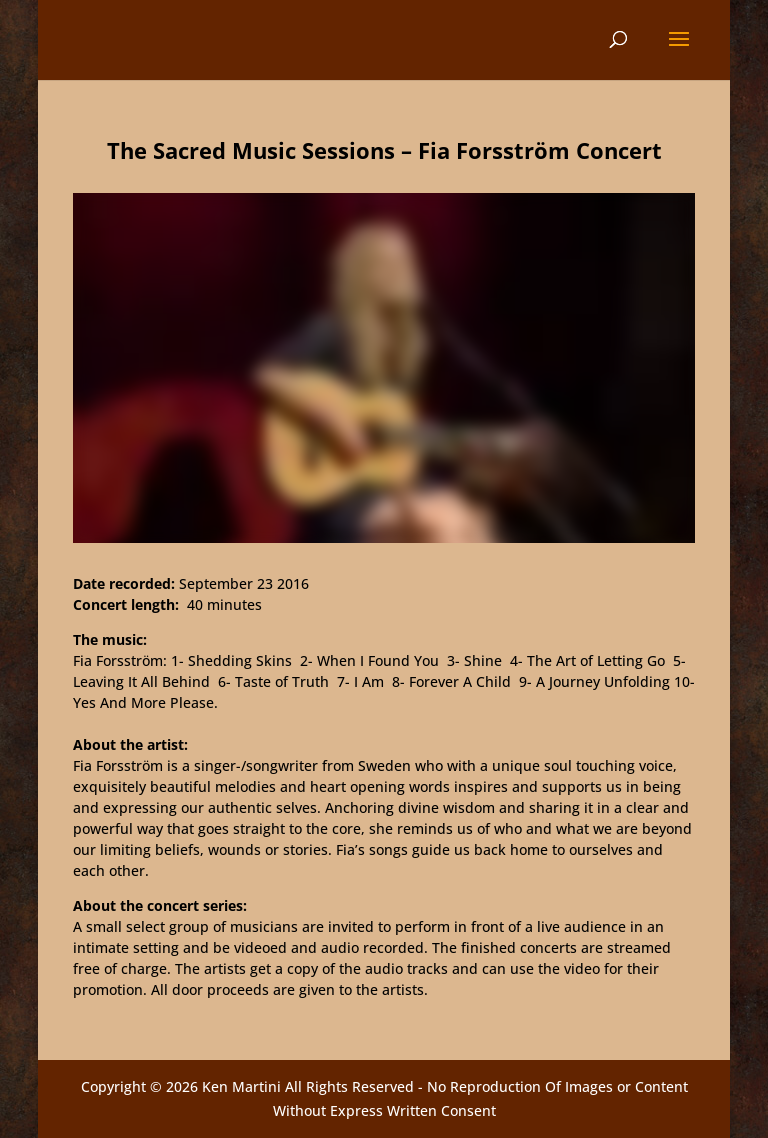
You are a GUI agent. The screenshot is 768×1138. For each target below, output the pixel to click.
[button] (679, 52)
